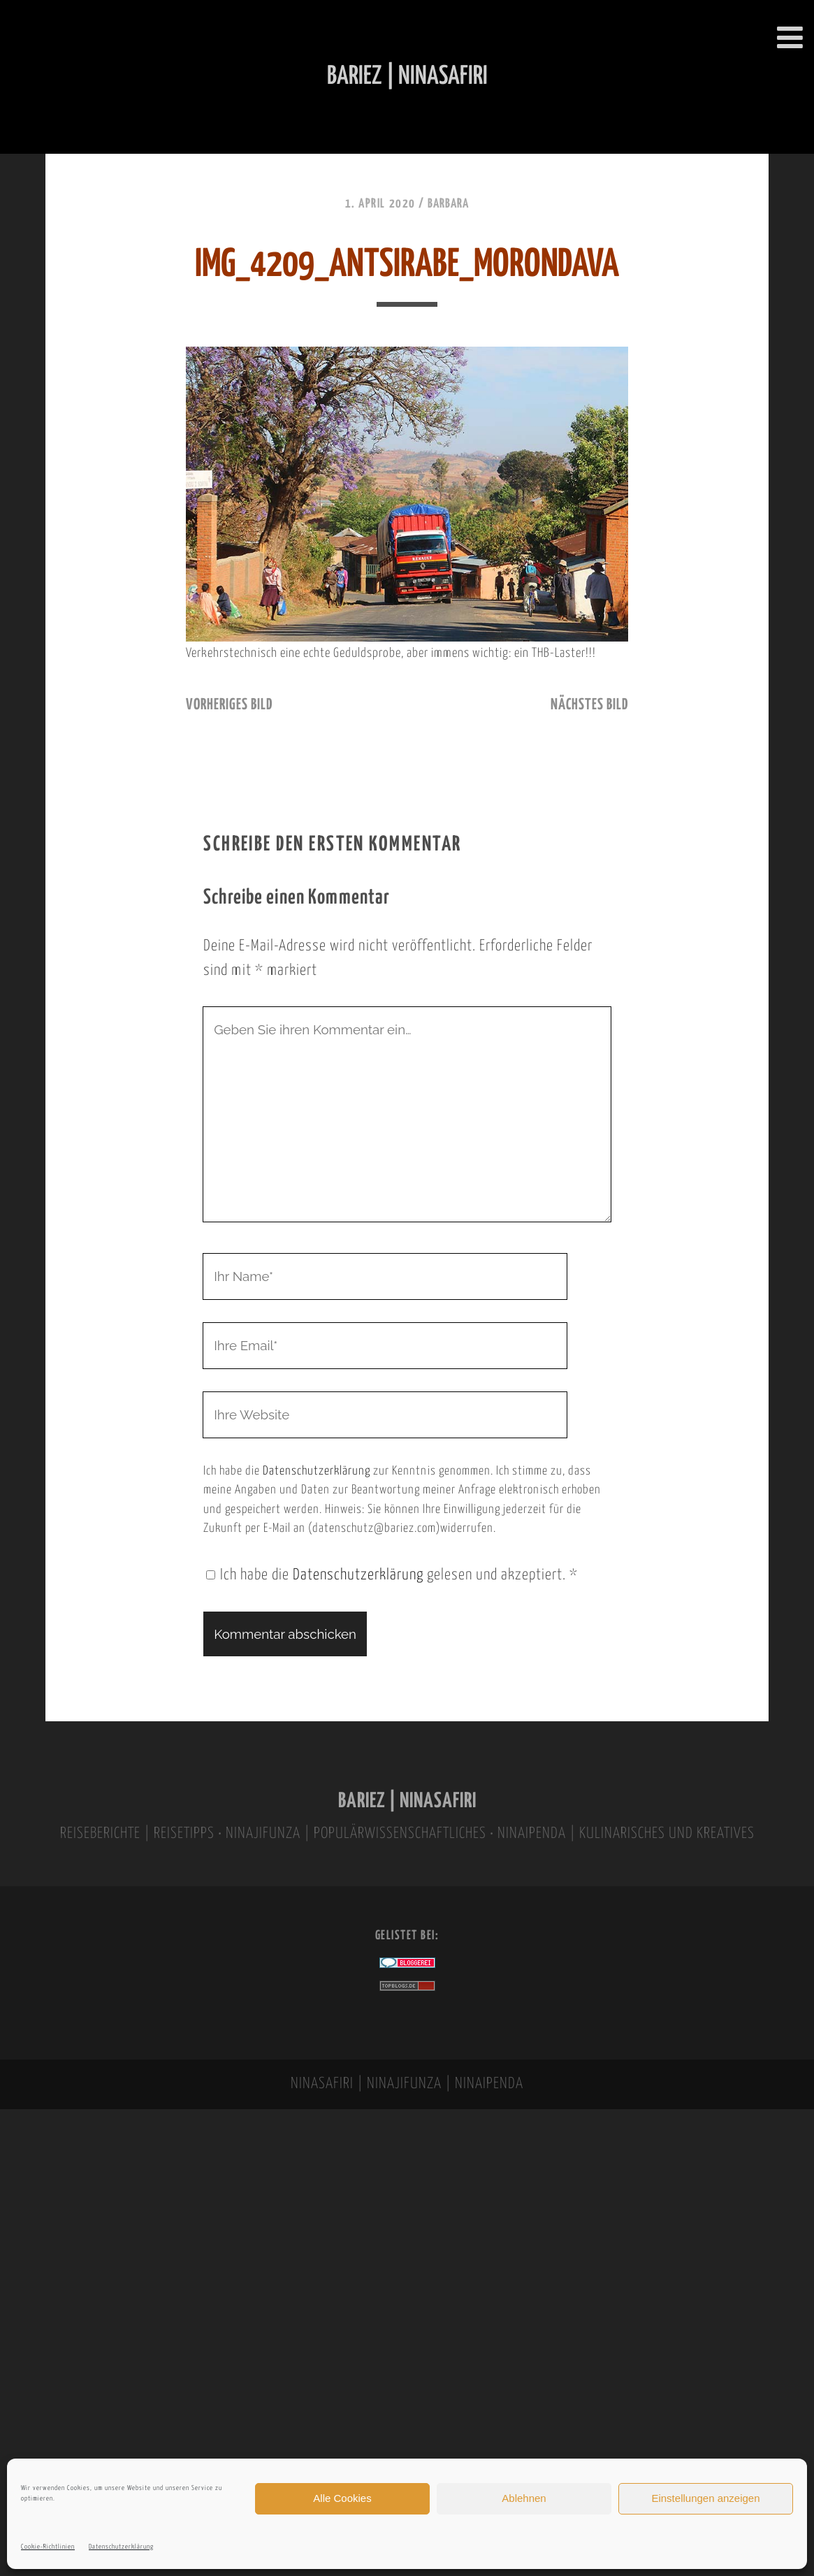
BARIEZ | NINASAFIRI (407, 1801)
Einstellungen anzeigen (705, 2498)
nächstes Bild (589, 705)
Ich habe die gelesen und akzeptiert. (392, 1575)
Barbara (448, 204)
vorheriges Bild (229, 705)
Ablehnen (524, 2498)
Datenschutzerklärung (121, 2547)
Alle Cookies (342, 2498)
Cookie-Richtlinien (48, 2547)
